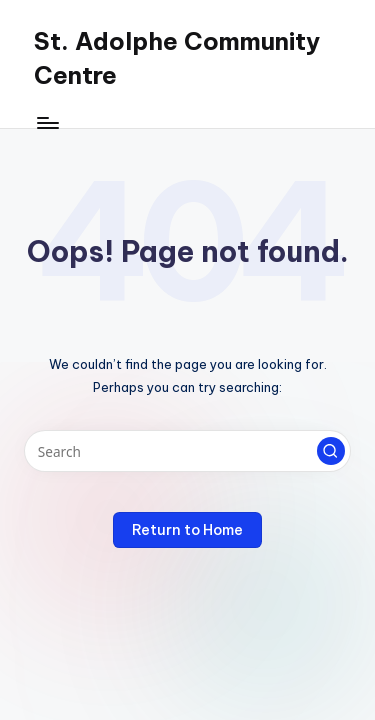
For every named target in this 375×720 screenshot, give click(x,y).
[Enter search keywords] (187, 451)
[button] (331, 451)
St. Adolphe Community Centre (177, 58)
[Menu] (47, 122)
